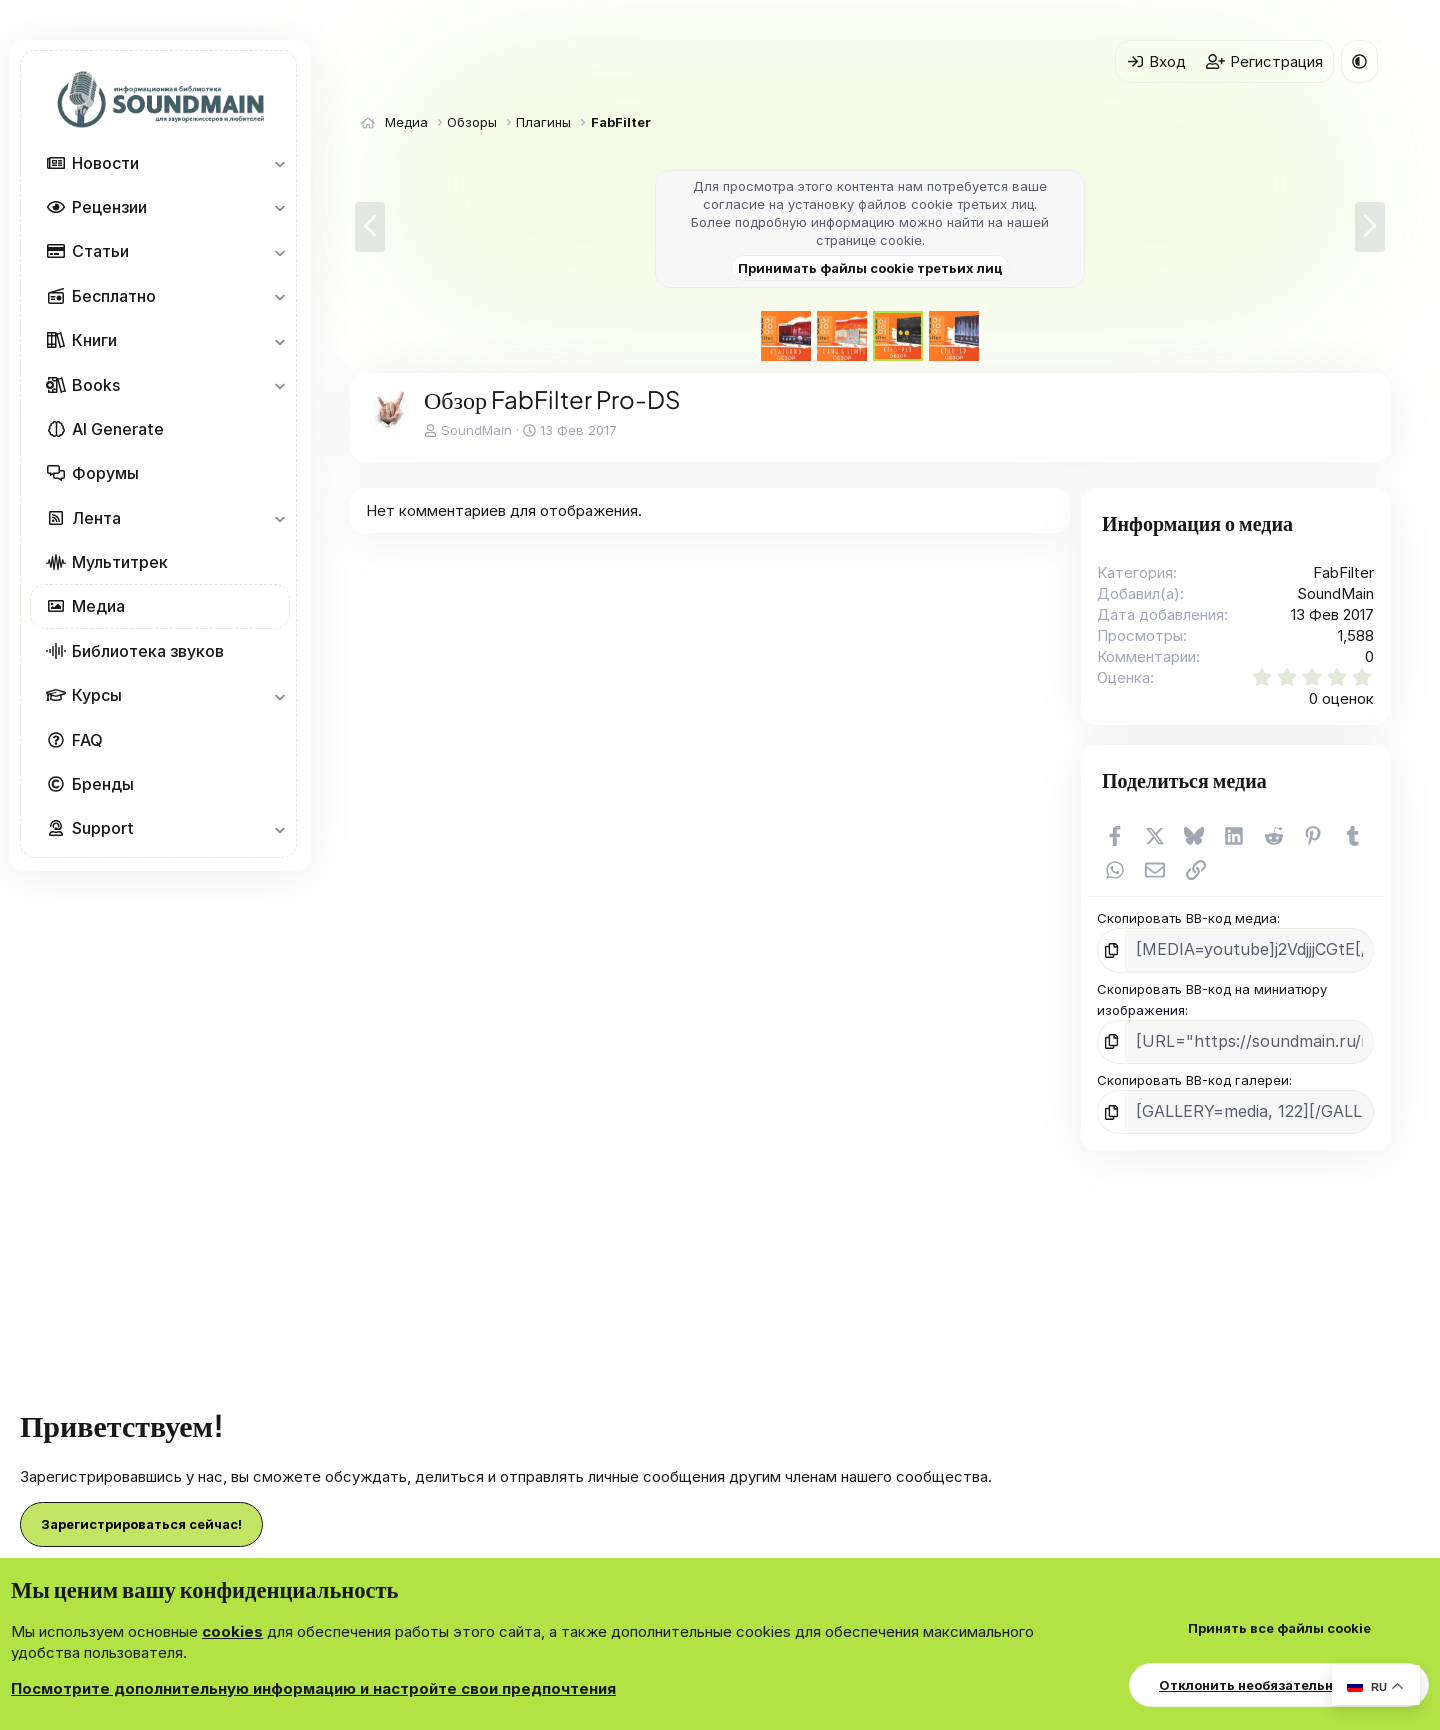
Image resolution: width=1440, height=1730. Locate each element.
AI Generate (118, 429)
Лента (96, 518)
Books (96, 385)
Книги (94, 340)
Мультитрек (120, 562)
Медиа (98, 606)
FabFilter (1343, 572)
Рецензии (109, 207)
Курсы (97, 695)
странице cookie (869, 240)
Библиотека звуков (148, 651)
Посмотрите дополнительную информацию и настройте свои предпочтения (313, 1688)
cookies (232, 1631)
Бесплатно (114, 296)
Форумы (105, 473)
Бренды (103, 784)
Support (103, 828)
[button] (279, 163)
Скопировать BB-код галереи (1193, 1072)
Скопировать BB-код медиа (1187, 918)
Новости (105, 163)
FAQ (87, 740)
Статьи (100, 251)
